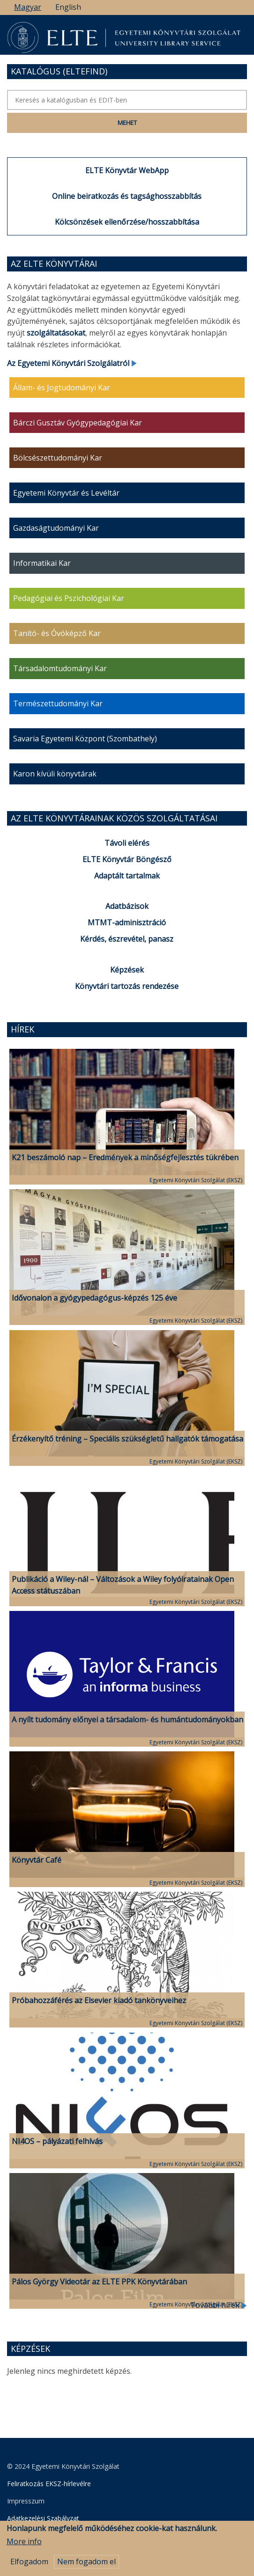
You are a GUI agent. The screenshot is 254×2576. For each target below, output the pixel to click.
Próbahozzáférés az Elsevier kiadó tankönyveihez (99, 2000)
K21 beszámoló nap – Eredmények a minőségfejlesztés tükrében (125, 1157)
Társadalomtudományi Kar (60, 668)
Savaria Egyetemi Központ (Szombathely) (85, 738)
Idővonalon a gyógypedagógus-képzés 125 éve (94, 1298)
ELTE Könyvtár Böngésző (127, 859)
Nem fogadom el (86, 2567)
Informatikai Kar (42, 563)
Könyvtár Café (36, 1860)
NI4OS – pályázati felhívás (57, 2141)
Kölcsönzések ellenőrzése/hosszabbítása (127, 222)
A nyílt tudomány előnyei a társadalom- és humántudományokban (127, 1719)
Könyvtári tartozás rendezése (127, 986)
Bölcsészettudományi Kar (57, 458)
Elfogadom (29, 2567)
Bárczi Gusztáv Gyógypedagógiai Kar (77, 422)
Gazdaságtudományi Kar (56, 528)
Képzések (127, 970)
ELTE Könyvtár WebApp (127, 170)
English (68, 7)
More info (24, 2548)
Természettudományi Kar (58, 703)
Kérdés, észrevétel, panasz (126, 939)
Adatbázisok (127, 906)
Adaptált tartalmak (127, 876)
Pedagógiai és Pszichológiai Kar (68, 598)
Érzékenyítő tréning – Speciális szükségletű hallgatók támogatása (127, 1439)
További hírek (218, 2305)
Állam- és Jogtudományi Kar (61, 387)
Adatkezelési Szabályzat (43, 2518)
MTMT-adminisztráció (127, 922)
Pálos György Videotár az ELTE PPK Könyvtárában (99, 2281)
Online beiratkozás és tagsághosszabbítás (127, 196)
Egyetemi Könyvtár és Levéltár (66, 493)
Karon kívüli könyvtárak (55, 773)
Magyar (27, 7)
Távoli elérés (127, 843)
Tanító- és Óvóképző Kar (57, 633)
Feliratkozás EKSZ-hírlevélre (49, 2483)
